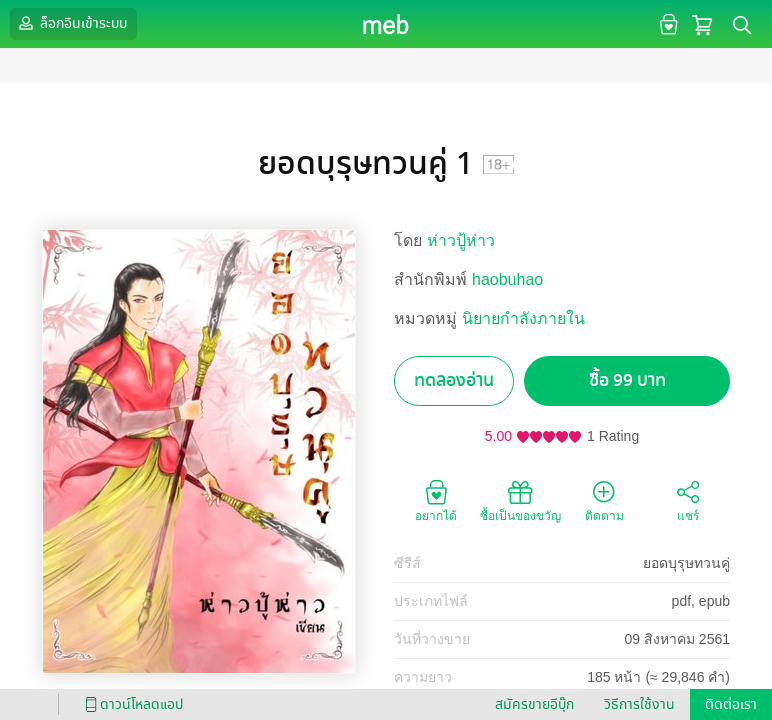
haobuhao (507, 279)
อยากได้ (436, 500)
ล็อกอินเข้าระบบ (71, 23)
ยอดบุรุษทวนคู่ (686, 563)
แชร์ (688, 500)
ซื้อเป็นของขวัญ (520, 500)
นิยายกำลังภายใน (523, 318)
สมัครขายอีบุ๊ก (534, 704)
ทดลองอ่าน (454, 380)
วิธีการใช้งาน (639, 704)
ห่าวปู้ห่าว (461, 240)
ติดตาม (604, 500)
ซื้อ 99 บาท (627, 380)
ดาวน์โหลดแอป (131, 704)
